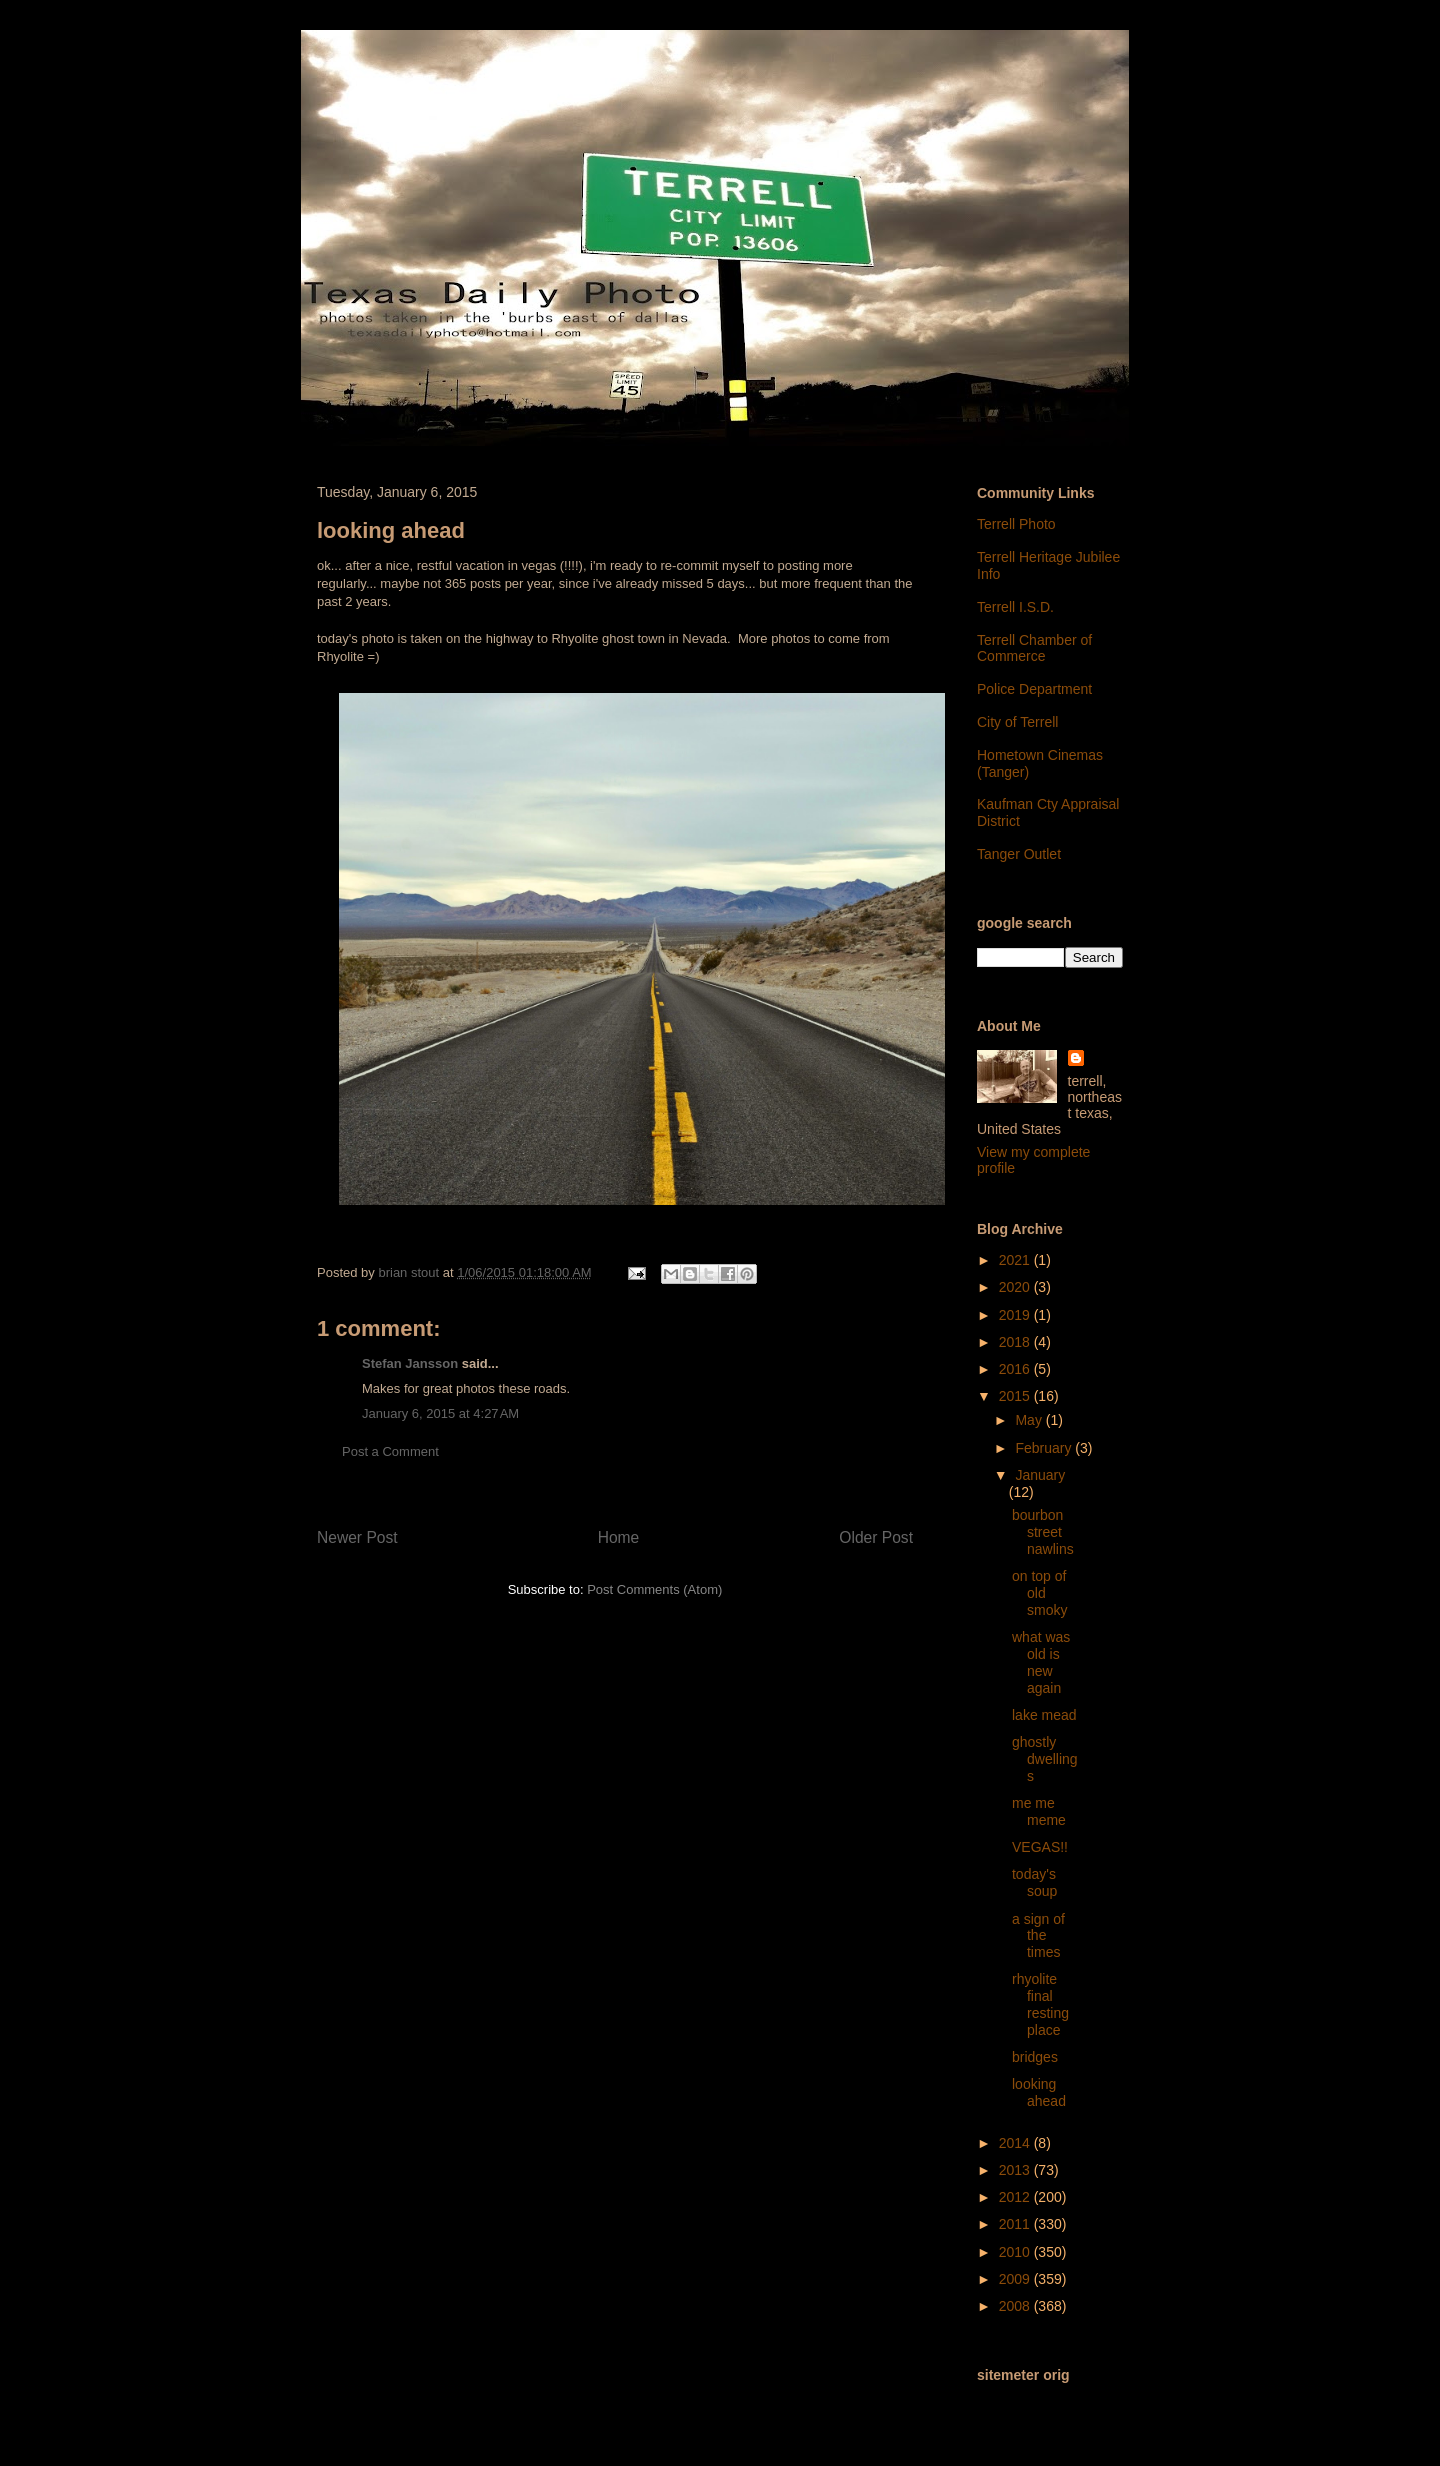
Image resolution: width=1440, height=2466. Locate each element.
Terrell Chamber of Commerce (1034, 648)
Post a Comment (390, 1451)
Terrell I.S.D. (1015, 607)
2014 (1016, 2143)
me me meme (1039, 1811)
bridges (1035, 2057)
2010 (1016, 2252)
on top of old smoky (1039, 1593)
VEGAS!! (1040, 1847)
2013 (1016, 2170)
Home (619, 1537)
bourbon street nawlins (1043, 1532)
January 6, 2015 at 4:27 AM (440, 1413)
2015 (1016, 1396)
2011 (1016, 2224)
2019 (1016, 1315)
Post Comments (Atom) (654, 1589)
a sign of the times (1038, 1936)
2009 (1016, 2279)
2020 (1016, 1287)
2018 (1016, 1342)
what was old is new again (1041, 1662)
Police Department (1034, 689)
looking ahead (1039, 2092)
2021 (1016, 1260)
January (1040, 1475)
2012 (1016, 2197)
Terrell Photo (1016, 524)
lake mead (1044, 1715)
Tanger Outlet (1019, 854)
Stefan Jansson (410, 1363)
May (1030, 1420)
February (1045, 1448)
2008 (1016, 2306)
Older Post (876, 1537)
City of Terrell (1017, 722)
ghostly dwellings (1045, 1759)
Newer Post (357, 1537)
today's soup (1034, 1882)
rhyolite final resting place (1040, 2004)
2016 (1016, 1369)
